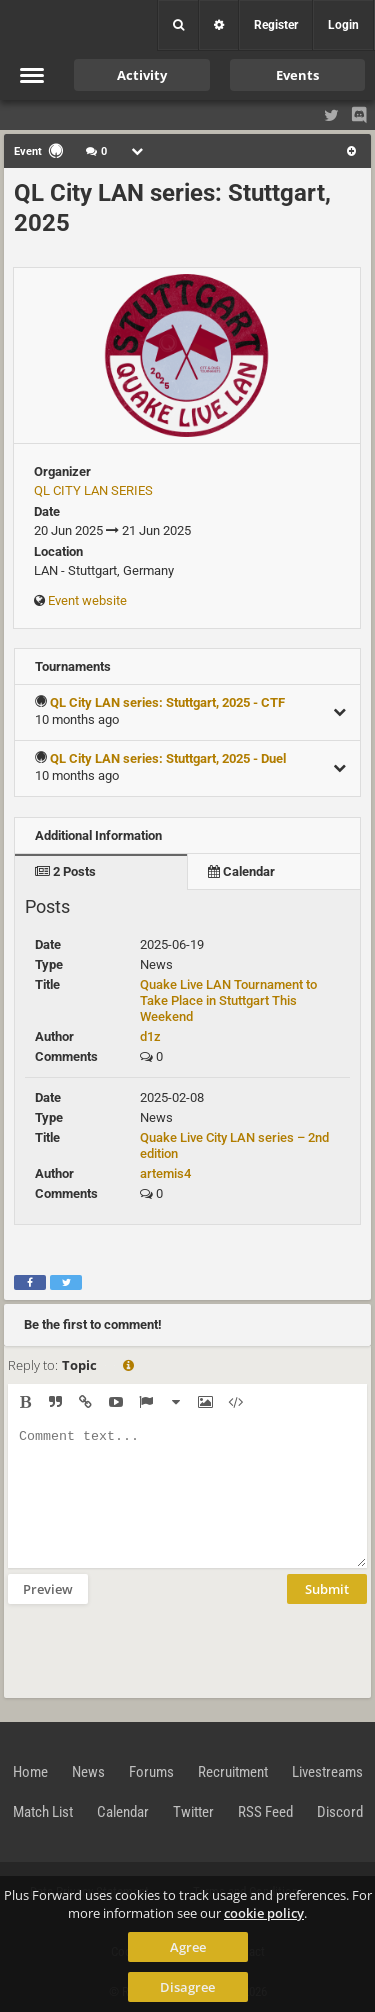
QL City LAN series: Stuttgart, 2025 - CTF (167, 702)
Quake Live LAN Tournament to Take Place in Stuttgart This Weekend (228, 1000)
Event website (87, 600)
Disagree (187, 1987)
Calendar (241, 871)
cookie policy (264, 1913)
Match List (43, 1812)
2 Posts (65, 871)
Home (30, 1772)
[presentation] (160, 1649)
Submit (327, 1589)
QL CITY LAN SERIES (93, 490)
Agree (188, 1947)
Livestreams (327, 1772)
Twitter (193, 1812)
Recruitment (233, 1772)
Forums (151, 1772)
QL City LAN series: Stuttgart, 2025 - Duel (168, 758)
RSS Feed (265, 1812)
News (88, 1772)
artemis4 (165, 1173)
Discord (340, 1812)
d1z (150, 1036)
